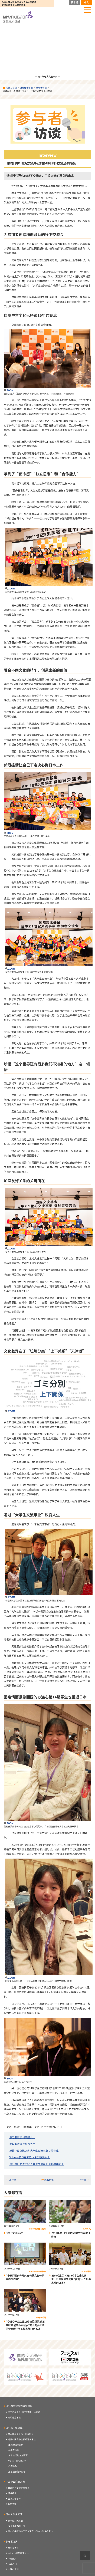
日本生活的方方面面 (18, 2461)
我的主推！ (13, 2509)
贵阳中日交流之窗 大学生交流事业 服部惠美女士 (36, 2164)
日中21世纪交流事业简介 (19, 2411)
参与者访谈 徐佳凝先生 (22, 2144)
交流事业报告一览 (16, 2531)
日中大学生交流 (14, 2520)
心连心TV (12, 2471)
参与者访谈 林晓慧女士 (22, 2137)
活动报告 (12, 2498)
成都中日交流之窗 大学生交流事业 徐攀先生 (34, 2150)
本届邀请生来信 (15, 2450)
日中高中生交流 (14, 2433)
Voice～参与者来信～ (18, 2466)
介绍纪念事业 (14, 2423)
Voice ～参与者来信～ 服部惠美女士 (29, 2157)
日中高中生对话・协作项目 (21, 2439)
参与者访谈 (13, 2455)
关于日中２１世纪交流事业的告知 (24, 2417)
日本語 (74, 2)
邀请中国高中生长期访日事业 (22, 2445)
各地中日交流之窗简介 (18, 2493)
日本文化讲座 (14, 2504)
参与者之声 (12, 2547)
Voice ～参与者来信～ (18, 2558)
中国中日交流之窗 (15, 2487)
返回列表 (50, 2182)
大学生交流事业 (15, 2526)
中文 (86, 2)
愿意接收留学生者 (16, 2477)
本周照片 (12, 2564)
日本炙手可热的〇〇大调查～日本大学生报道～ (30, 2536)
